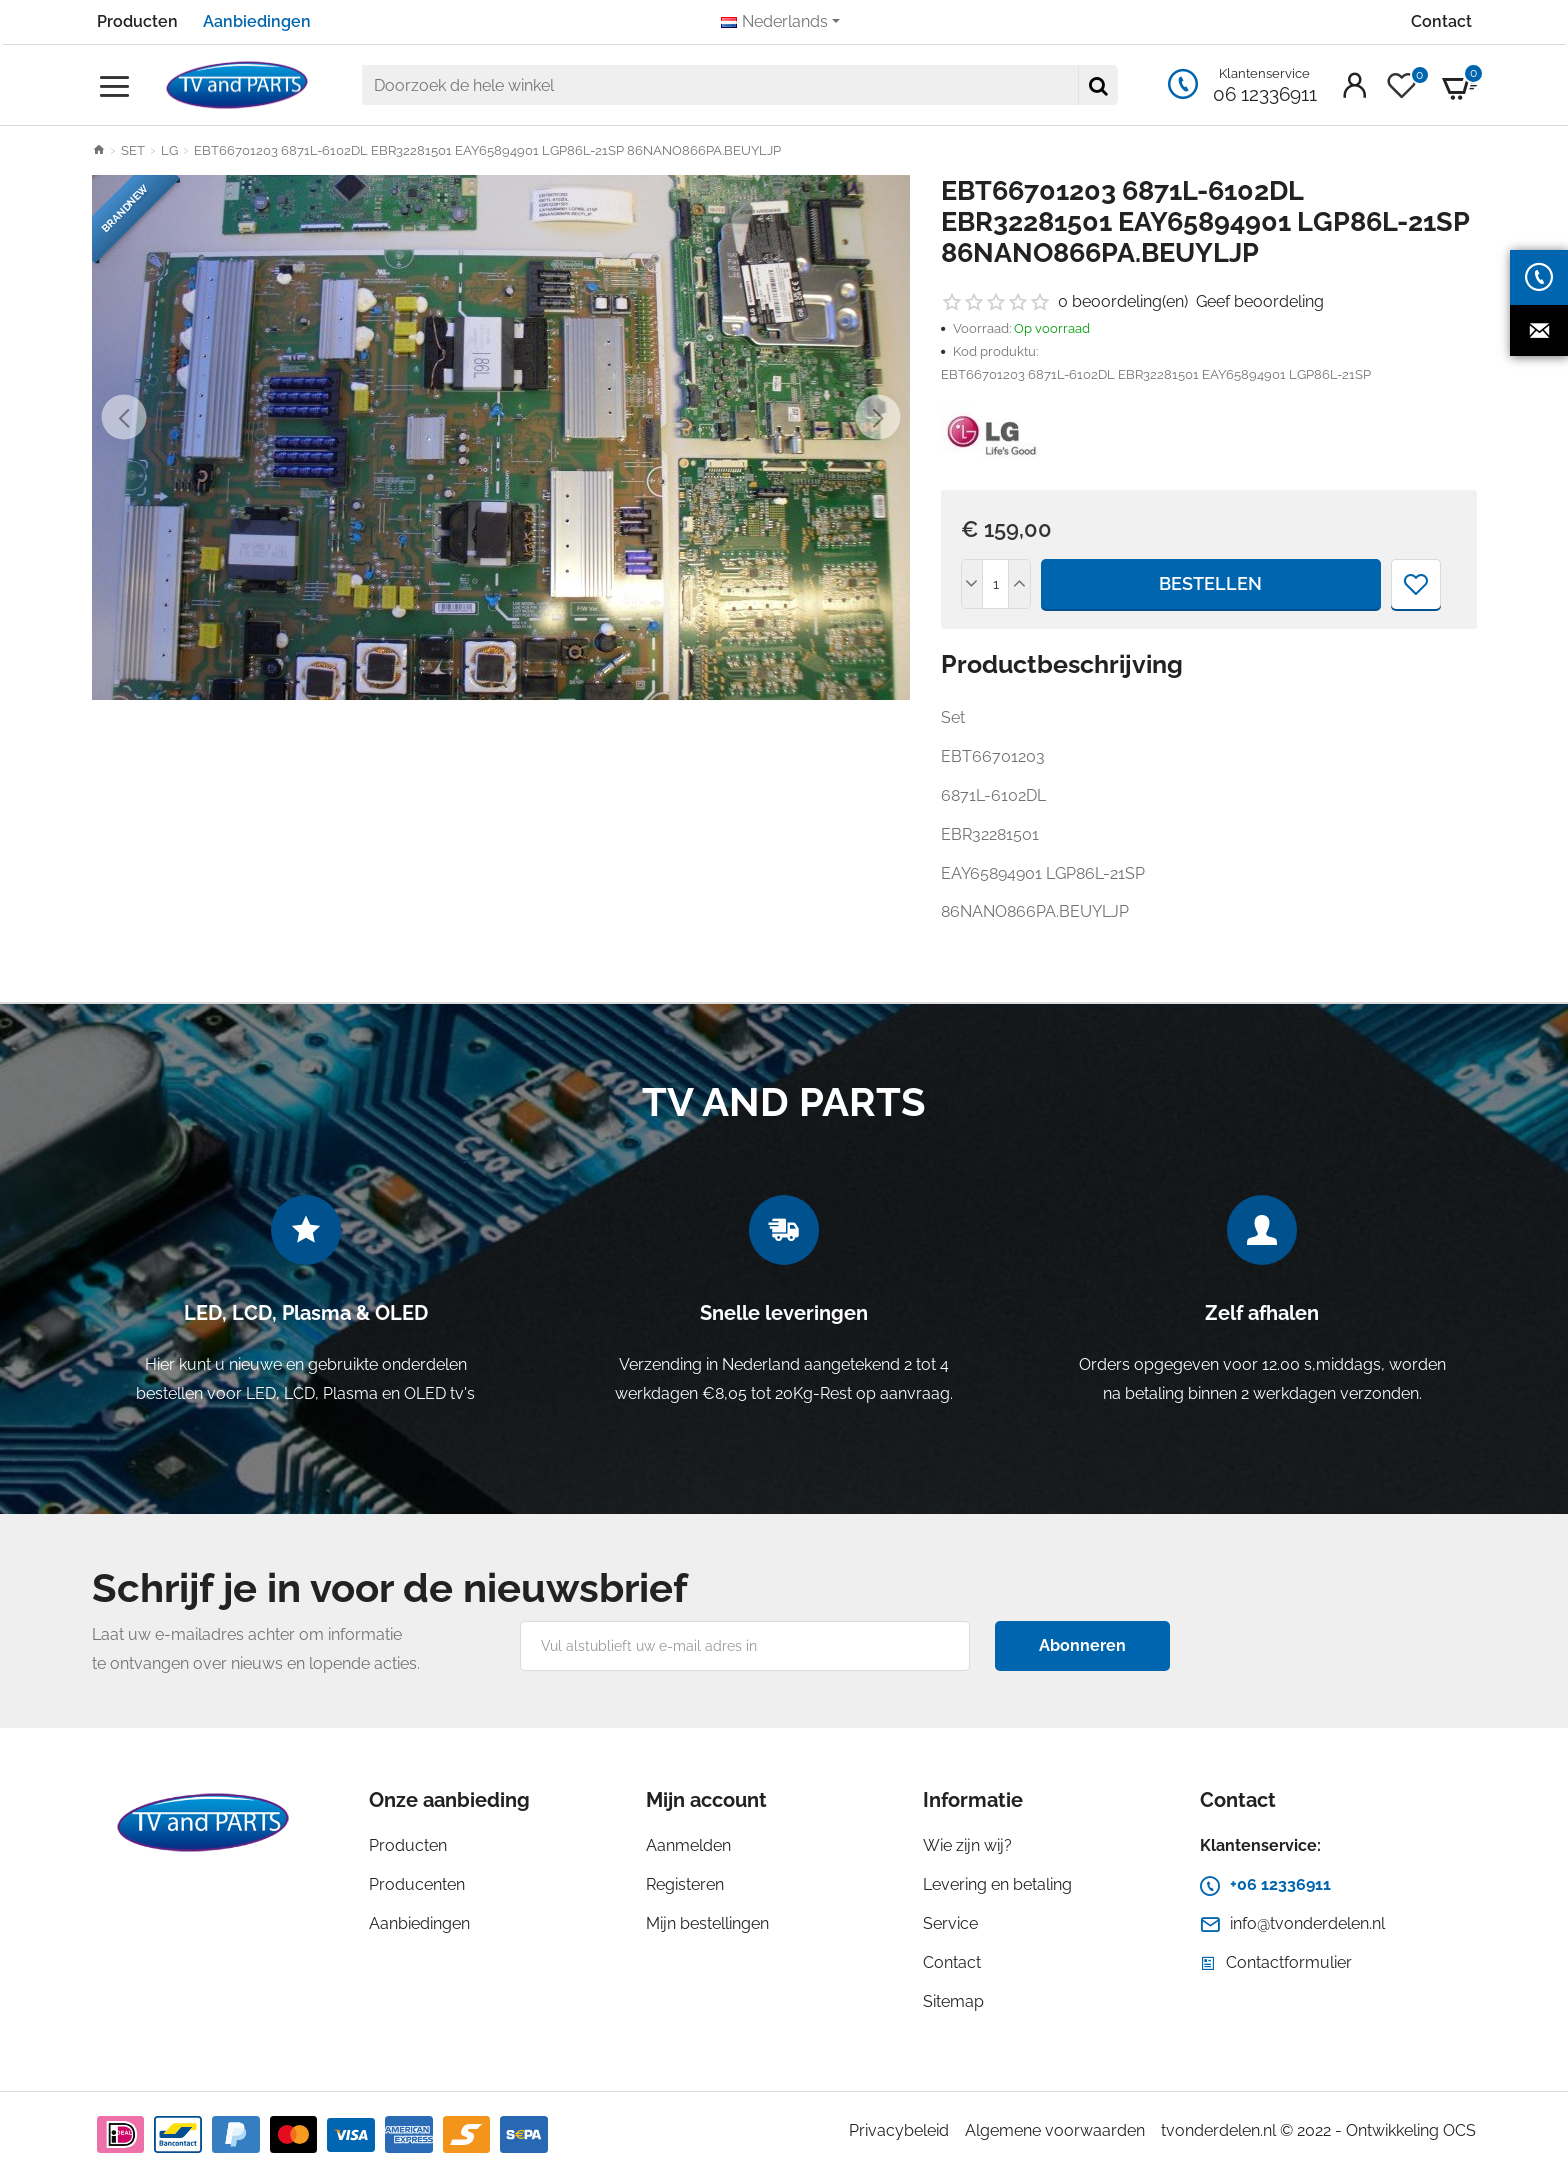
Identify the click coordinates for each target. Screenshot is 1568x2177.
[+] (1019, 584)
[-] (973, 584)
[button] (124, 417)
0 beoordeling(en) (1123, 301)
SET (133, 150)
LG (169, 150)
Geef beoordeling (1260, 301)
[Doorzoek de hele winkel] (1098, 85)
